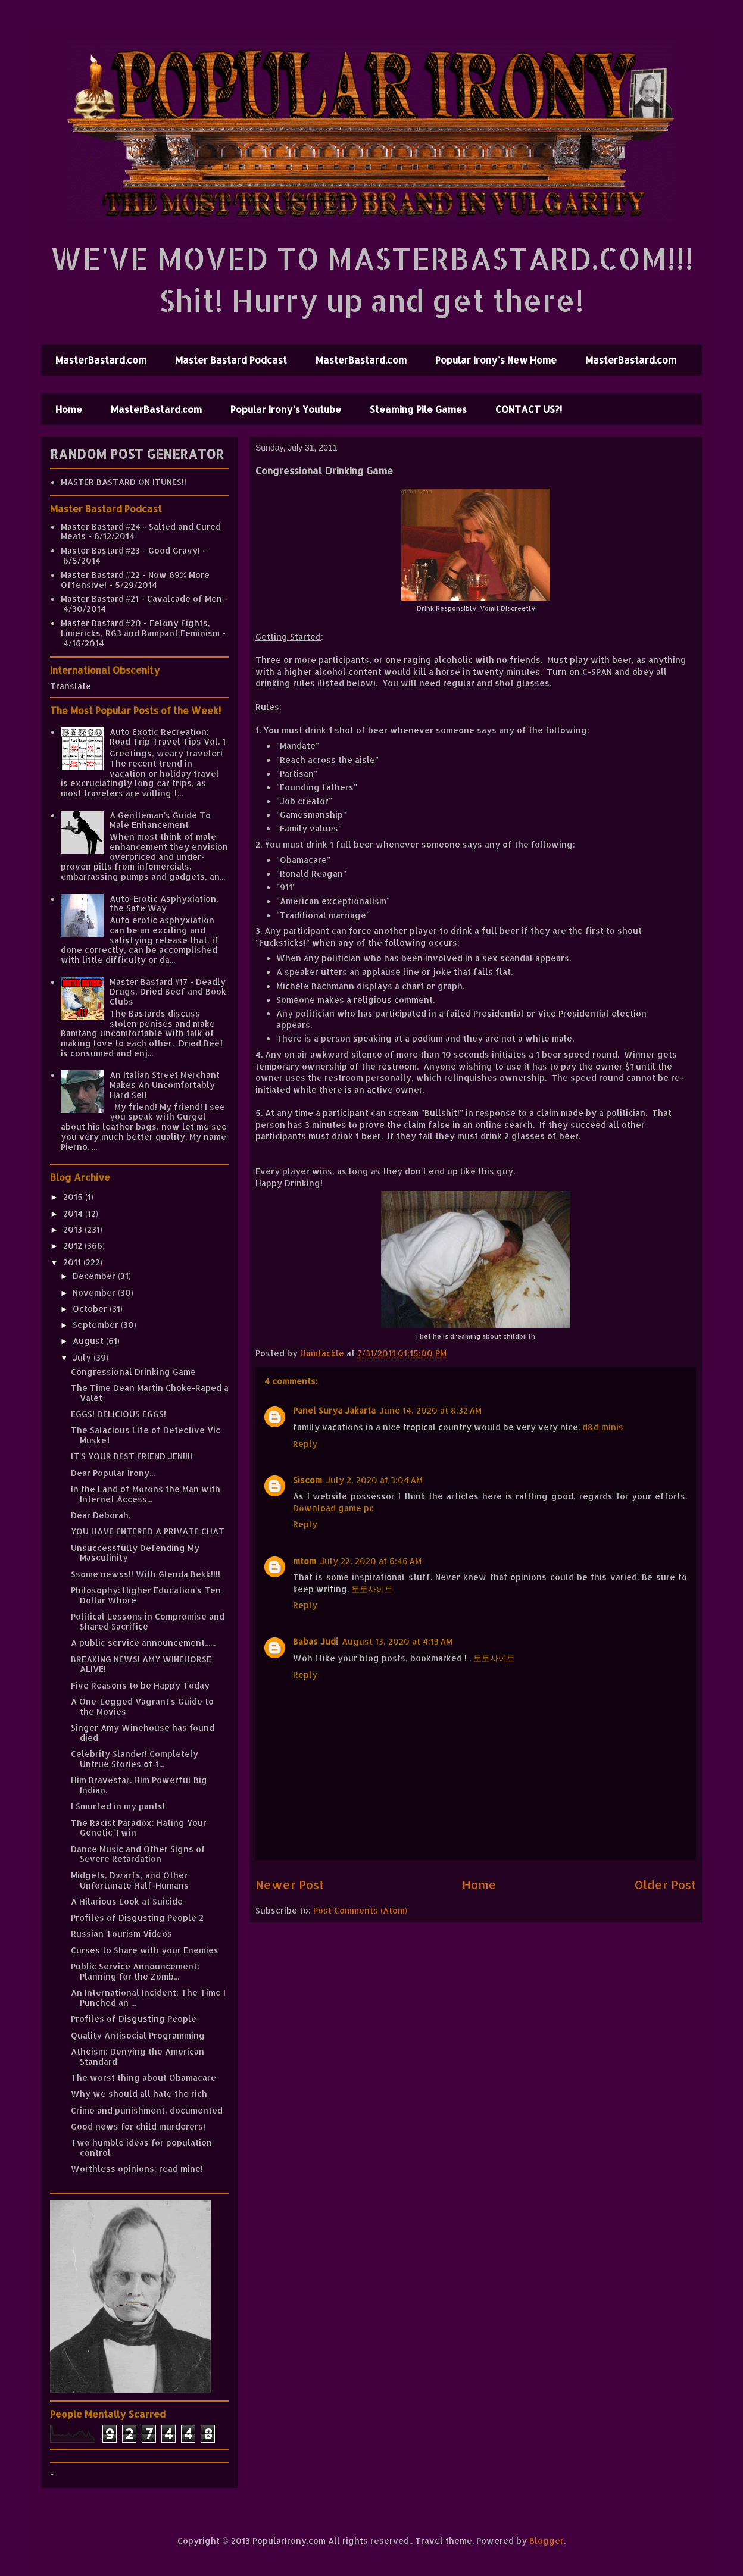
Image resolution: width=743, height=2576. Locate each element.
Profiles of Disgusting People (133, 2019)
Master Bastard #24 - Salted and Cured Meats (141, 531)
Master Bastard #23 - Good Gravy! (130, 550)
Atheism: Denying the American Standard (137, 2056)
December (95, 1276)
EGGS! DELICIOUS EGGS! (118, 1414)
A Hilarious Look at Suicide (127, 1901)
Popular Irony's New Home (496, 360)
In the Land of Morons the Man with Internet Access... (145, 1494)
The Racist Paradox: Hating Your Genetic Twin (139, 1828)
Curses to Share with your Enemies (144, 1950)
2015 (74, 1197)
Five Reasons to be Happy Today (140, 1685)
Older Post (665, 1884)
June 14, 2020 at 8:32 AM (430, 1410)
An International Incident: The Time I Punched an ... (148, 1997)
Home (68, 409)
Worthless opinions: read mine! (137, 2169)
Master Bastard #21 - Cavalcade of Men (141, 598)
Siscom (307, 1480)
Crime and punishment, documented (147, 2110)
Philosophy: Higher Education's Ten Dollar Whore (146, 1595)
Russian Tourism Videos (121, 1933)
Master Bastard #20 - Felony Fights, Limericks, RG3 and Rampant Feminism (140, 628)
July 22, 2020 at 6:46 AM (371, 1561)
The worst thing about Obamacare (143, 2077)
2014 (74, 1213)
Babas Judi (315, 1641)
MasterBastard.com (100, 360)
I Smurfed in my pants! (118, 1806)
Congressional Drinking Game (133, 1372)
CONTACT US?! (528, 409)
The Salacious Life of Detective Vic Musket (145, 1435)
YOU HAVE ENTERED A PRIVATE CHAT (147, 1531)
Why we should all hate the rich (139, 2094)
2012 (74, 1245)
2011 (73, 1262)
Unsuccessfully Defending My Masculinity (135, 1553)
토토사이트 (372, 1589)
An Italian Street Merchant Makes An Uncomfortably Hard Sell (165, 1085)
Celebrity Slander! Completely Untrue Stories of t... (134, 1759)
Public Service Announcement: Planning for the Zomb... (135, 1971)
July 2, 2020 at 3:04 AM (374, 1480)
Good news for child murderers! (138, 2126)
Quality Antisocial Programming (138, 2035)
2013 (74, 1229)
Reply (305, 1444)
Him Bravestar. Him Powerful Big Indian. (139, 1785)
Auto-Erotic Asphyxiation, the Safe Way (164, 903)
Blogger (546, 2541)
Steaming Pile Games (418, 409)
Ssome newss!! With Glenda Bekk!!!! (145, 1574)
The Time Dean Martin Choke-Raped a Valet (150, 1393)
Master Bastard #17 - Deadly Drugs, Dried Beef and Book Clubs (168, 992)
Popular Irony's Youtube (285, 409)
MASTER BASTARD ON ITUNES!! (123, 482)
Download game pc (333, 1508)
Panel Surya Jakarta (334, 1410)
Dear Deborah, (101, 1515)
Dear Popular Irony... (113, 1473)
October (91, 1308)
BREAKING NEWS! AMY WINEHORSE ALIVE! (141, 1664)
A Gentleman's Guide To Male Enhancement (160, 820)
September (97, 1325)
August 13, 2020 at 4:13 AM (397, 1641)
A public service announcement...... (143, 1642)
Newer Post (289, 1884)
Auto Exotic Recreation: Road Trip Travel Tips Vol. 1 (168, 737)
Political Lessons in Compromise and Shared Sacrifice (147, 1621)
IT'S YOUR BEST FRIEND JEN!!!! (131, 1456)
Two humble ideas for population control (141, 2147)
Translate (70, 686)
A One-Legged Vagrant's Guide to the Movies (142, 1706)
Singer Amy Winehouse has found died (142, 1732)
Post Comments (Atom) (360, 1910)
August (89, 1341)
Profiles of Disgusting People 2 (137, 1917)
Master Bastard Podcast (231, 360)
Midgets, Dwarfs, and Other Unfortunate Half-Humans (130, 1880)
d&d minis (602, 1427)
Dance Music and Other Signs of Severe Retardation (138, 1854)
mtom (304, 1561)
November (95, 1292)
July (83, 1357)
